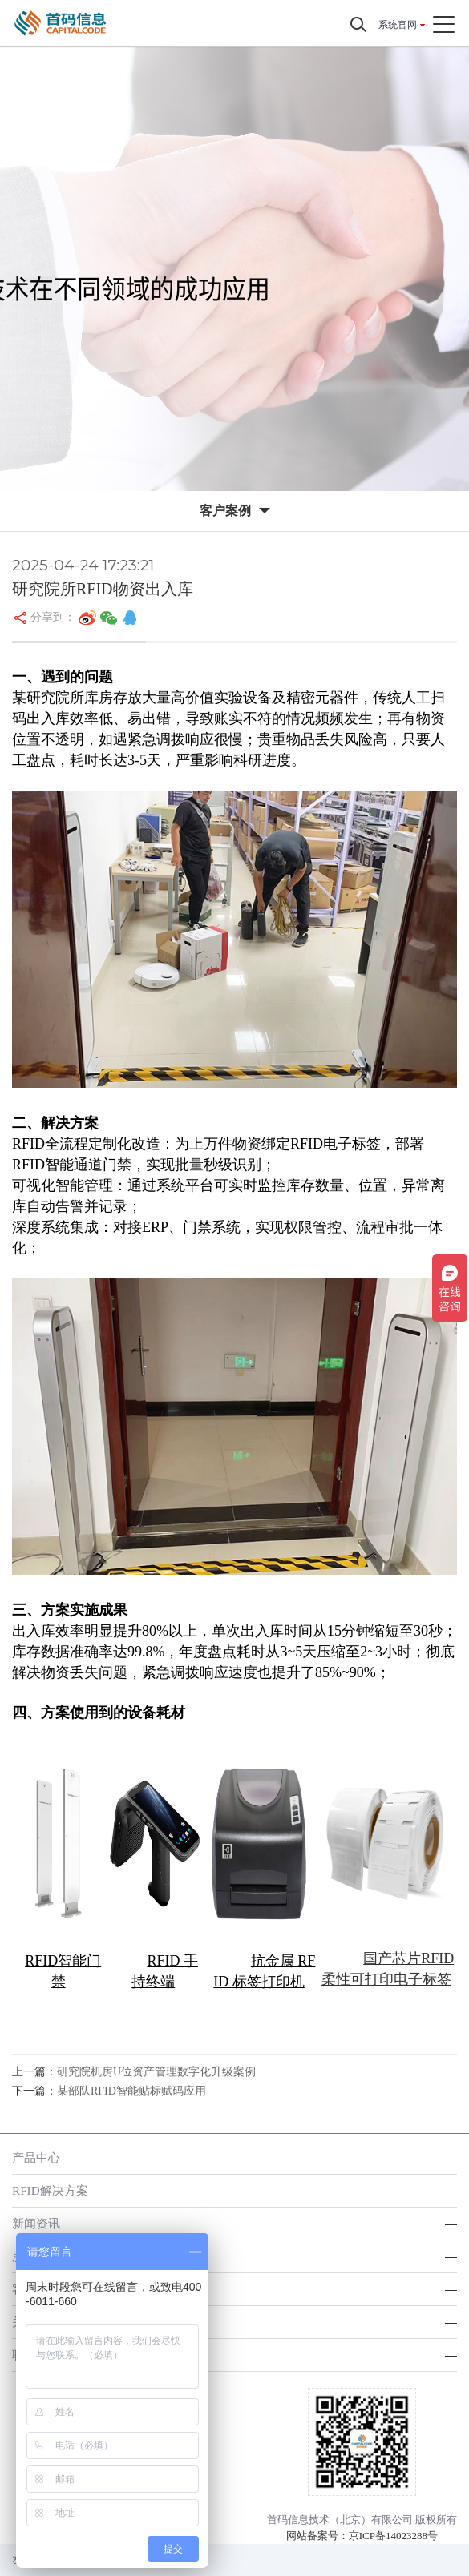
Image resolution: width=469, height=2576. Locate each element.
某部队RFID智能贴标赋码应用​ (131, 2091)
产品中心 (36, 2157)
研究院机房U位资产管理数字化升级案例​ (156, 2072)
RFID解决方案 (50, 2190)
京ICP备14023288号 (393, 2536)
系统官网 (397, 24)
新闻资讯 (36, 2223)
